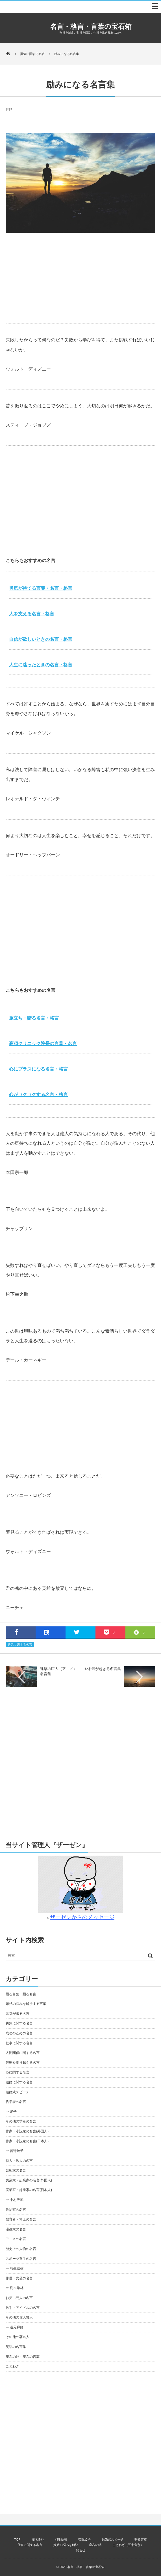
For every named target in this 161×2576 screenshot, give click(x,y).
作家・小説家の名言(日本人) (27, 2141)
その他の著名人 (17, 2337)
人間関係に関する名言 (23, 2053)
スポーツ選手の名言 (21, 2259)
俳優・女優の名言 (19, 2278)
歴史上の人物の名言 (21, 2249)
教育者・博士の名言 (21, 2219)
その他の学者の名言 (21, 2121)
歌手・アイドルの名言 (23, 2308)
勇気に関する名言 (19, 1644)
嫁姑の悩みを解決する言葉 (26, 2004)
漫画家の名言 (16, 2229)
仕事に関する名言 (19, 2043)
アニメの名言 (16, 2239)
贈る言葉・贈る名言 (21, 1994)
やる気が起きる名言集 (102, 1669)
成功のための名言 (19, 2033)
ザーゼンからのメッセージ (82, 1917)
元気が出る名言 (17, 2014)
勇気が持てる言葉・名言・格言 (40, 588)
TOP (17, 2539)
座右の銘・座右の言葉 (23, 2357)
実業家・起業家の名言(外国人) (29, 2180)
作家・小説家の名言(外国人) (27, 2131)
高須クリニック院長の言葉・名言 (43, 1043)
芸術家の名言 (16, 2170)
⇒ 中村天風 (14, 2200)
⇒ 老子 (11, 2112)
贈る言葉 (140, 2539)
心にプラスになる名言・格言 (38, 1069)
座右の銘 (95, 2545)
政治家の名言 (16, 2210)
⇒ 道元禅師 (14, 2327)
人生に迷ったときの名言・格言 (40, 664)
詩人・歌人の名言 (19, 2161)
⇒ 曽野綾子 (14, 2151)
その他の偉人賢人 (19, 2317)
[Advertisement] (80, 278)
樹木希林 (38, 2539)
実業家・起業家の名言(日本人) (29, 2190)
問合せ (80, 2550)
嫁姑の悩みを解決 (65, 2545)
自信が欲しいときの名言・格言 (40, 639)
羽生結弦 (61, 2539)
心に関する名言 (17, 2072)
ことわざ (12, 2366)
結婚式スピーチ (17, 2092)
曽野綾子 (84, 2539)
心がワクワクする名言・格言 (38, 1094)
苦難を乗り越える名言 (23, 2063)
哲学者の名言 (16, 2102)
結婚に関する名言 (19, 2082)
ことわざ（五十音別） (127, 2545)
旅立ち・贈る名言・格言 (34, 1018)
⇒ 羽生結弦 (14, 2268)
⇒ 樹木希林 (14, 2288)
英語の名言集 (16, 2347)
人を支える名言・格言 (31, 613)
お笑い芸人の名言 (19, 2298)
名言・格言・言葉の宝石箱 (91, 26)
